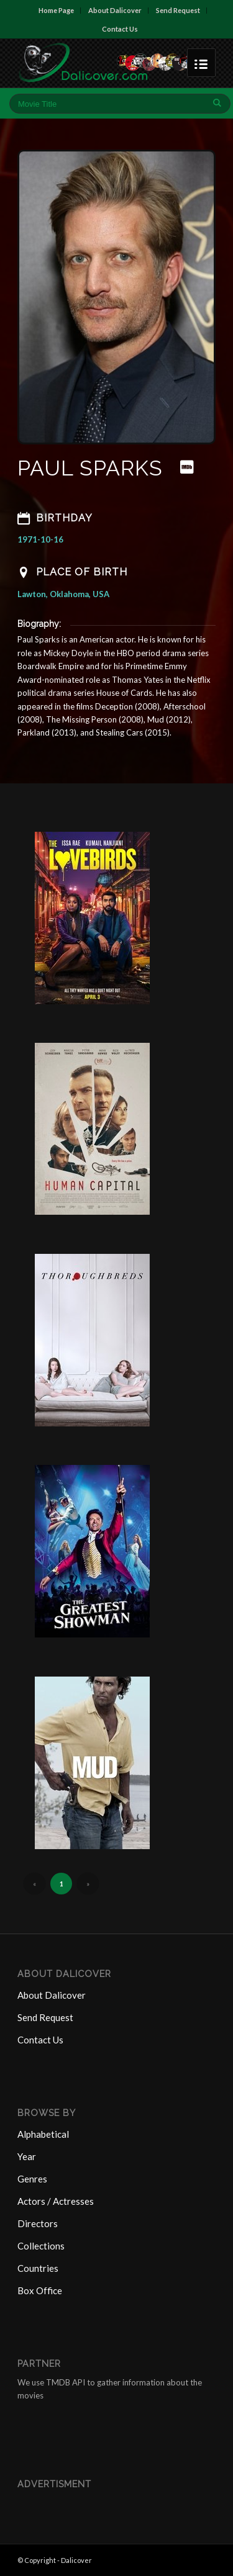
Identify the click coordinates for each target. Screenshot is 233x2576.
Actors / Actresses (55, 2201)
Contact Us (120, 29)
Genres (32, 2178)
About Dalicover (115, 10)
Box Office (39, 2290)
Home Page (56, 10)
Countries (37, 2268)
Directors (37, 2223)
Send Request (178, 10)
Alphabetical (43, 2134)
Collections (41, 2245)
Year (26, 2156)
